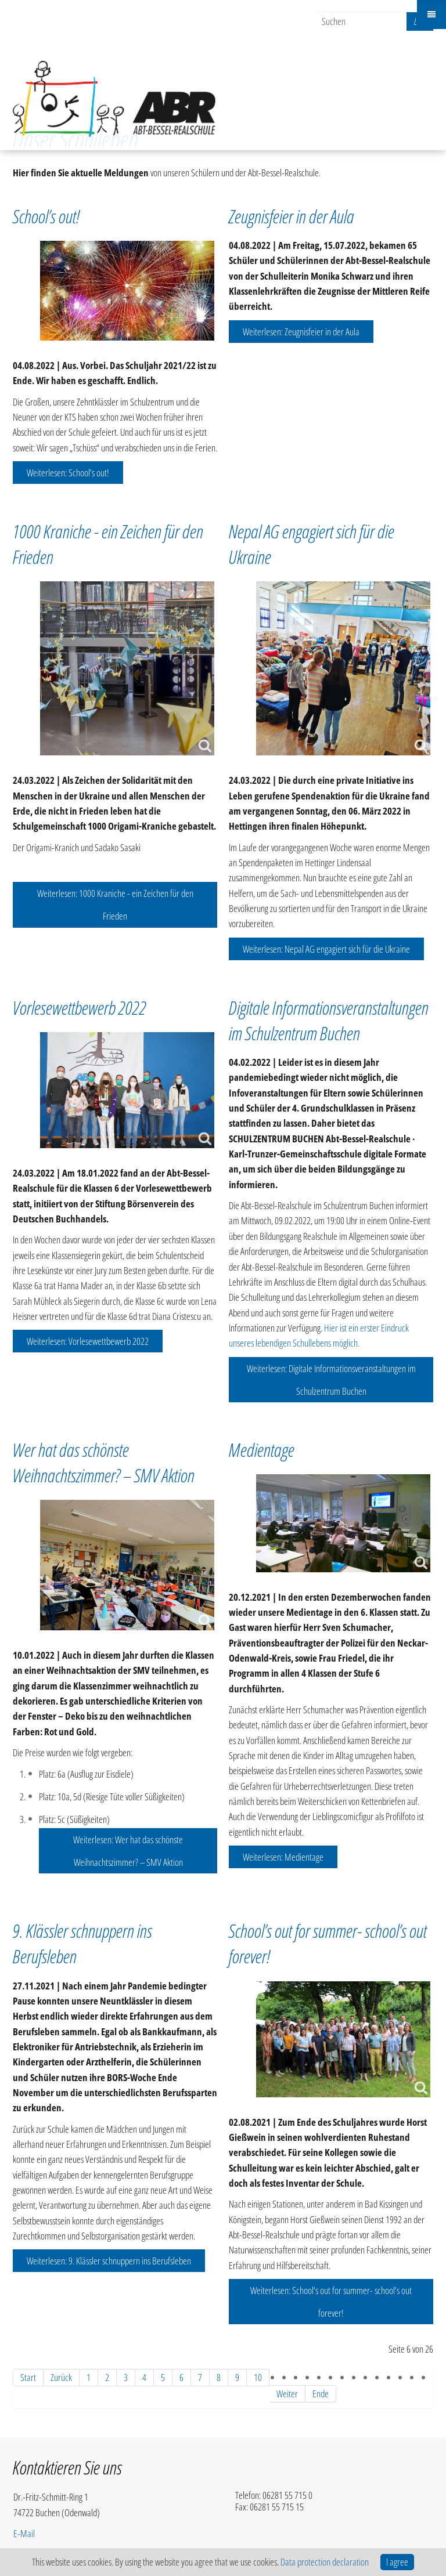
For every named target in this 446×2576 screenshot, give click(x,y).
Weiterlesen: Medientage (283, 1857)
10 (258, 2377)
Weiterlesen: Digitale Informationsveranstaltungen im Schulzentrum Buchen (331, 1380)
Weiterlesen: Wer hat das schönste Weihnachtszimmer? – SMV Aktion (128, 1851)
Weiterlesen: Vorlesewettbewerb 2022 (88, 1341)
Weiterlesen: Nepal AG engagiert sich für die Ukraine (326, 949)
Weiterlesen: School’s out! (68, 472)
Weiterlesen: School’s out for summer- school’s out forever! (331, 2302)
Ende (320, 2393)
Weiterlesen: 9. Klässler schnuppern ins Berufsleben (109, 2260)
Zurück (61, 2377)
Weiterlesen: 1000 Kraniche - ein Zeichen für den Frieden (115, 904)
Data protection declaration (324, 2561)
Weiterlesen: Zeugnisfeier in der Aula (301, 331)
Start (28, 2377)
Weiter (287, 2393)
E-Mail (24, 2533)
